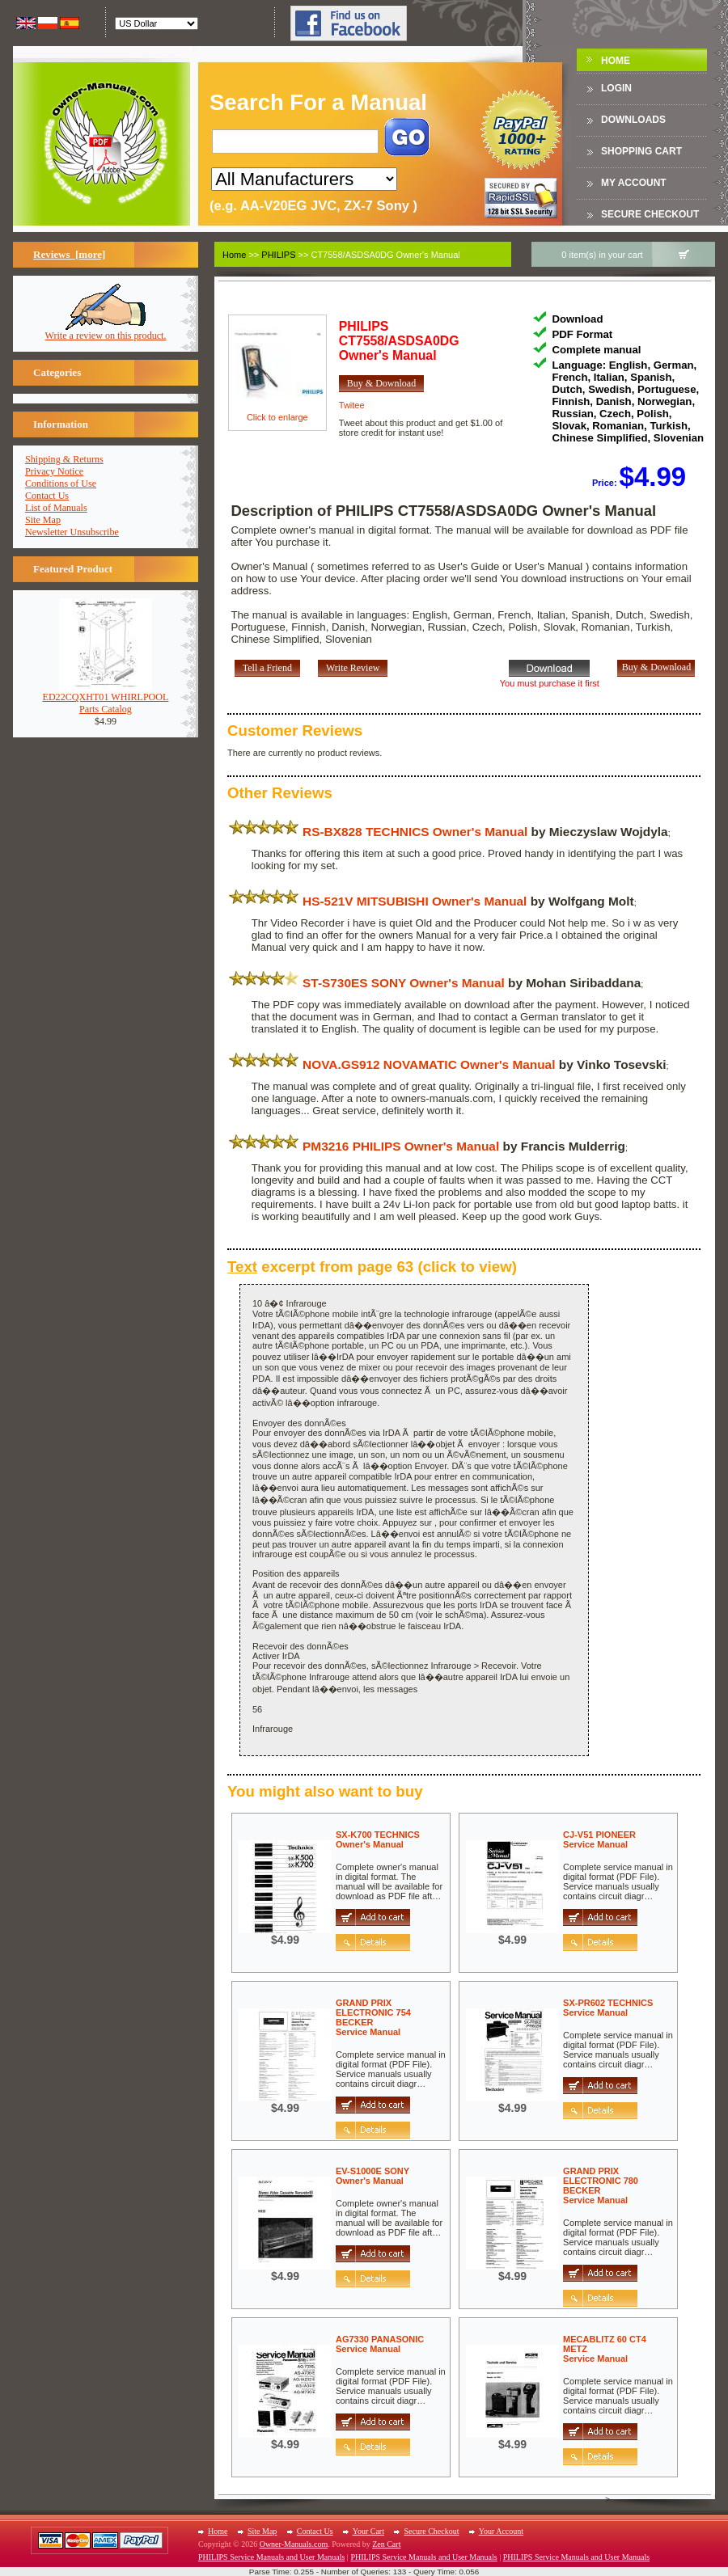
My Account (634, 182)
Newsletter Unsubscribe (72, 532)
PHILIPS (278, 255)
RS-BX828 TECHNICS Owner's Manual (415, 831)
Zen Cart (386, 2544)
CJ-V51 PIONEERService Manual (599, 1839)
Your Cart (368, 2531)
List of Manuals (56, 507)
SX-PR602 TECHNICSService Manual (608, 2007)
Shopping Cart (641, 151)
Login (616, 88)
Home (615, 60)
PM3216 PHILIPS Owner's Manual (401, 1146)
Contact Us (47, 495)
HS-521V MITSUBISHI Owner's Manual (415, 901)
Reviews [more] (69, 254)
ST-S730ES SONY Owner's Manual (404, 983)
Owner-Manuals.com (294, 2544)
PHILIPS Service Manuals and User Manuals (271, 2557)
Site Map (43, 520)
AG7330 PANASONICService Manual (380, 2344)
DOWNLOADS (633, 119)
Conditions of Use (60, 483)
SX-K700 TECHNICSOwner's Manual (378, 1839)
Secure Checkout (650, 214)
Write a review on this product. (106, 331)
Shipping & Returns (64, 459)
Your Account (501, 2531)
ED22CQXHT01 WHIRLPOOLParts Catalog (106, 698)
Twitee (352, 405)
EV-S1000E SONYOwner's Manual (372, 2175)
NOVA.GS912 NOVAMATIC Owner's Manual (429, 1064)
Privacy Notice (54, 471)
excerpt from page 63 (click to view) (372, 1266)
